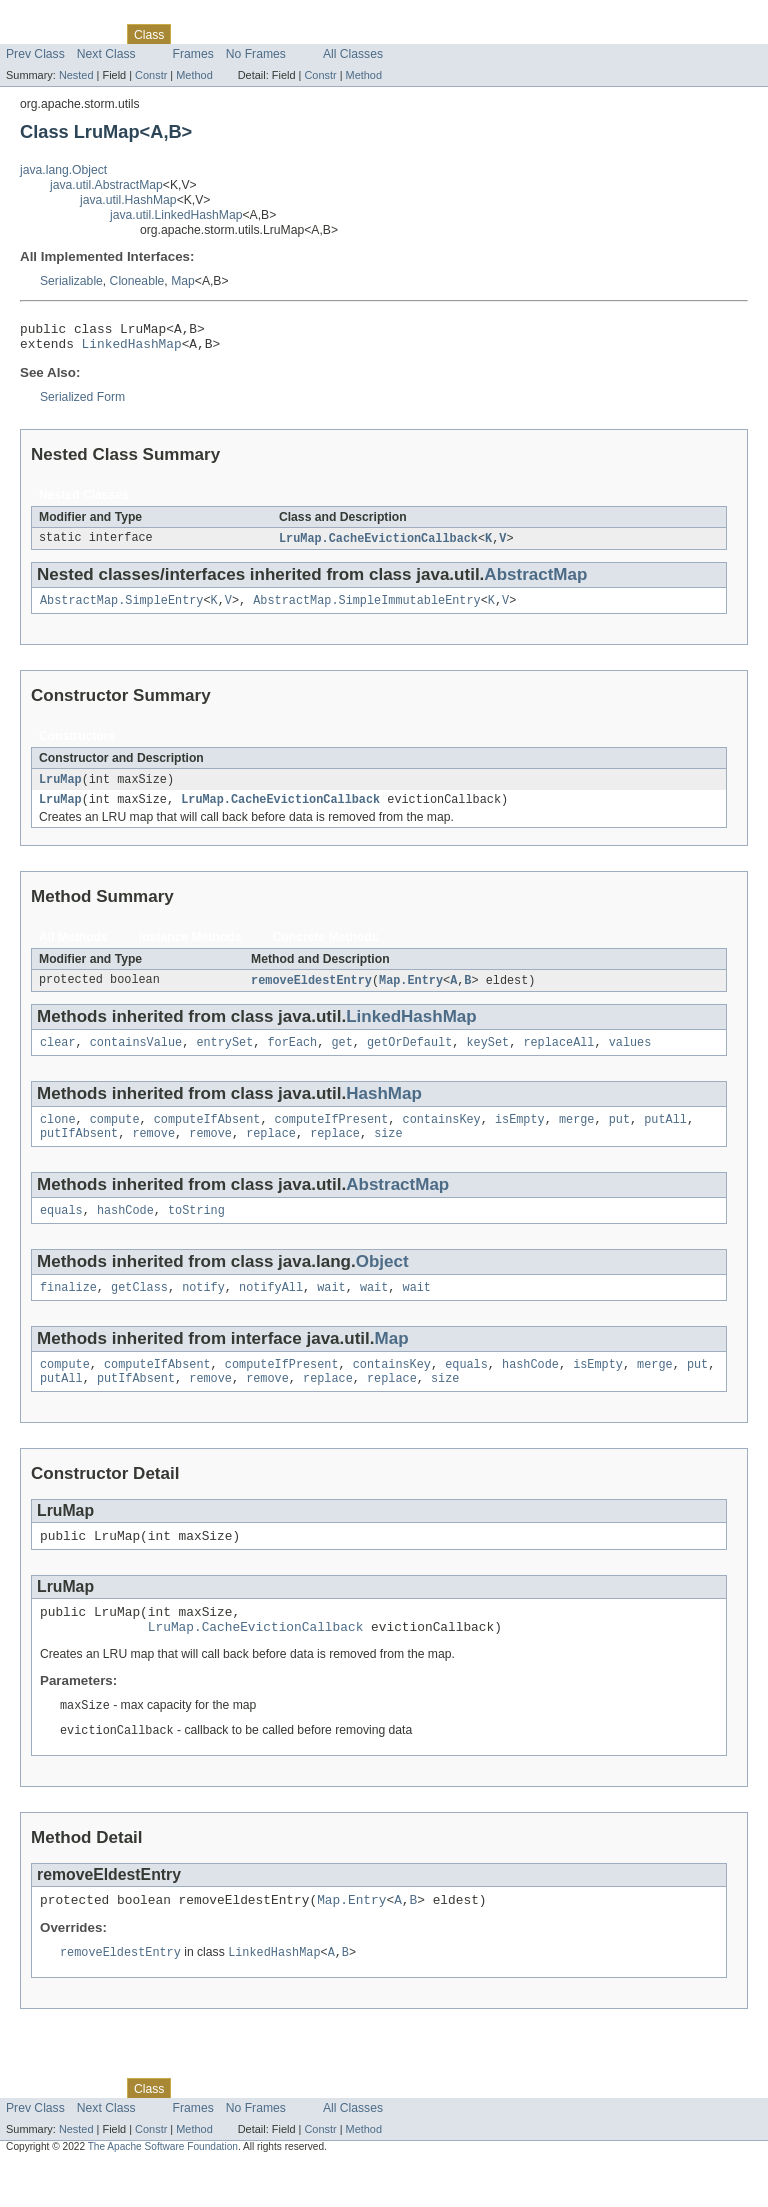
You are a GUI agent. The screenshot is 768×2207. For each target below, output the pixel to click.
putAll (665, 1136)
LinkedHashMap (132, 349)
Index (342, 34)
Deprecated (284, 34)
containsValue (136, 1057)
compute (115, 1136)
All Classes (353, 54)
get (341, 1057)
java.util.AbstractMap (106, 185)
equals (61, 1231)
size (388, 1152)
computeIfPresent (332, 1136)
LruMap (60, 789)
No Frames (256, 54)
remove (153, 1152)
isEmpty (520, 1136)
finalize (68, 1310)
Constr (151, 75)
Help (381, 34)
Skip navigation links (55, 17)
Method (194, 75)
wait (331, 1310)
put (619, 1136)
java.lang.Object (63, 170)
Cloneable (137, 281)
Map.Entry (411, 993)
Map (183, 281)
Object (382, 1282)
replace (271, 1152)
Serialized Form (82, 403)
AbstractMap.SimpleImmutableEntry (366, 609)
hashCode (125, 1231)
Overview (31, 34)
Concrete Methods (326, 949)
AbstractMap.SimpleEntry (121, 609)
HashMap (384, 1108)
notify (203, 1310)
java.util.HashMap (128, 200)
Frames (193, 54)
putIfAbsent (79, 1152)
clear (58, 1057)
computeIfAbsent (207, 1136)
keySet (487, 1057)
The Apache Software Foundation (163, 2188)
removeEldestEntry (311, 993)
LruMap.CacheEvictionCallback (378, 545)
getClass (139, 1310)
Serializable (71, 281)
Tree (228, 34)
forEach (292, 1057)
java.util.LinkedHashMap (176, 215)
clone (58, 1136)
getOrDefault (409, 1057)
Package (92, 34)
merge (577, 1136)
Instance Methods (190, 949)
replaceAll (558, 1057)
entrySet (224, 1057)
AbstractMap (535, 581)
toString (196, 1231)
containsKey (441, 1136)
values (630, 1057)
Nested (76, 75)
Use (193, 34)
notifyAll (271, 1310)
